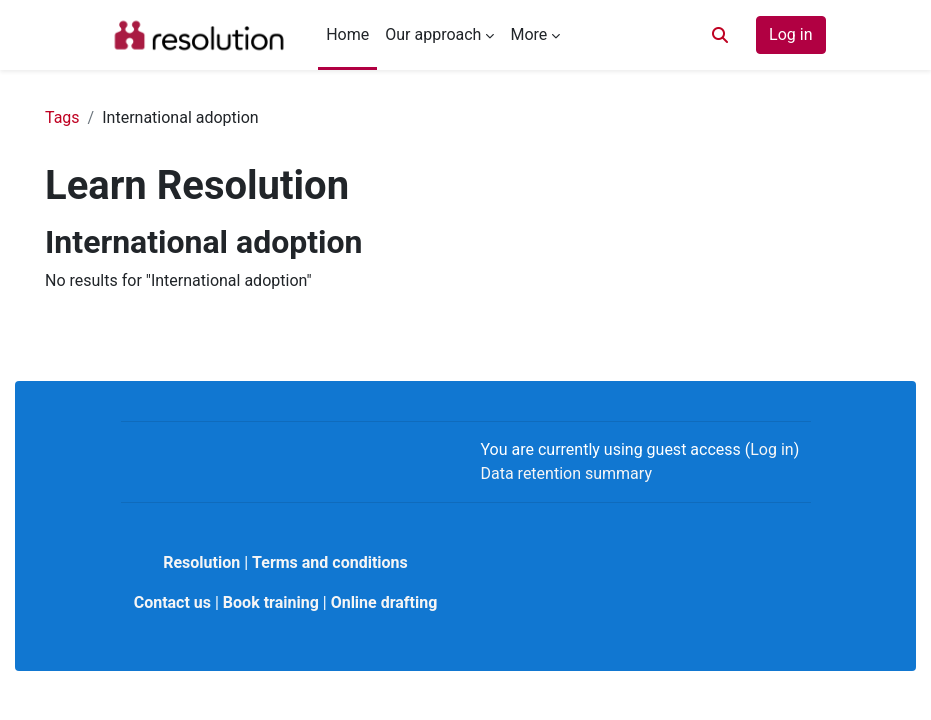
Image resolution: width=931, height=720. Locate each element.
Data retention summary (566, 473)
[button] (720, 35)
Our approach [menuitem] (433, 34)
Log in (790, 34)
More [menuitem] (528, 34)
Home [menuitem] (347, 34)
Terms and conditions (330, 562)
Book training (271, 602)
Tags (62, 117)
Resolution (201, 562)
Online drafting (384, 602)
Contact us (172, 602)
